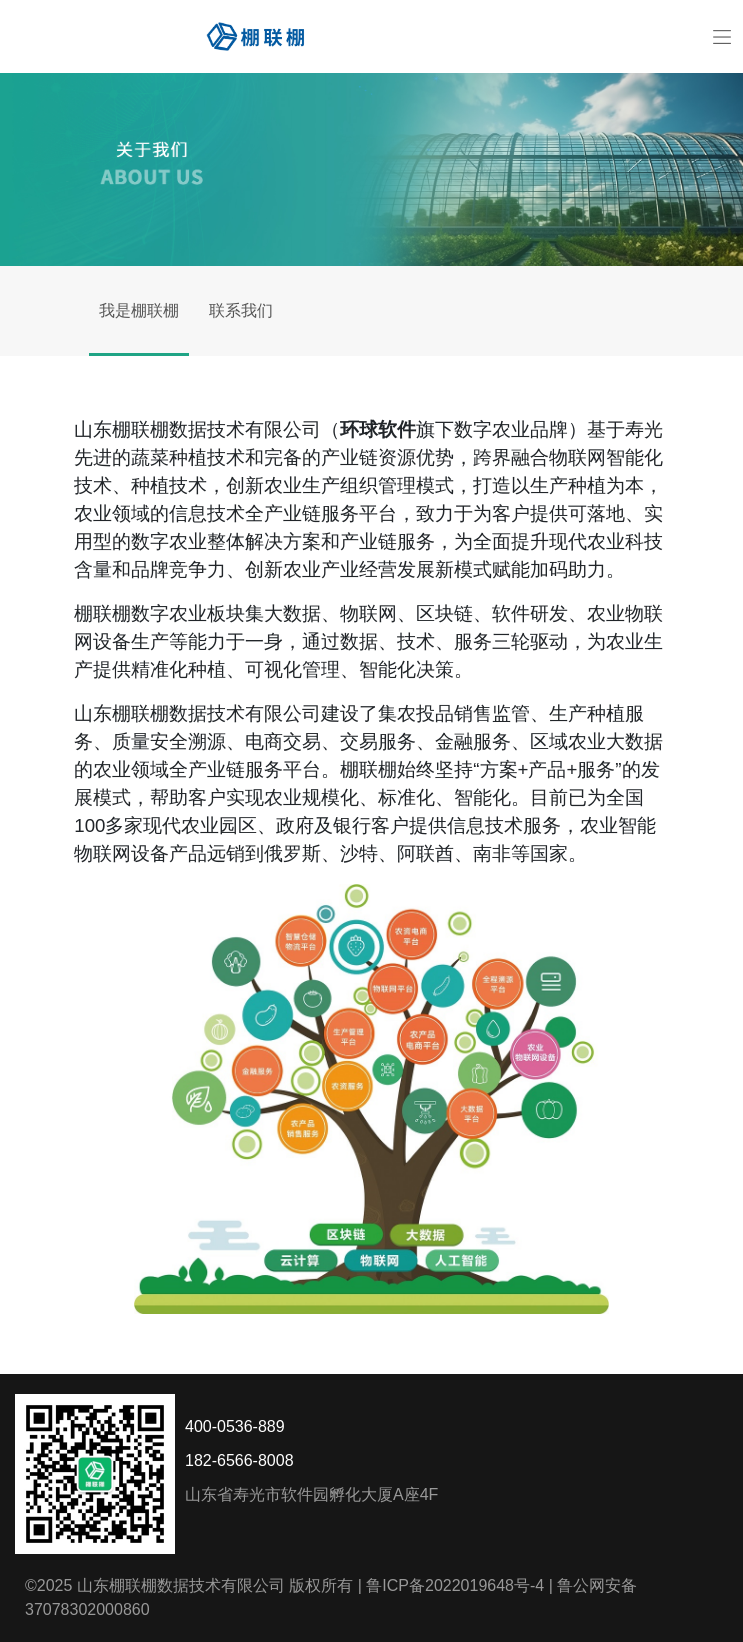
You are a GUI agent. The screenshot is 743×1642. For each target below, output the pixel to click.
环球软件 (378, 429)
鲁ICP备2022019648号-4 (455, 1585)
